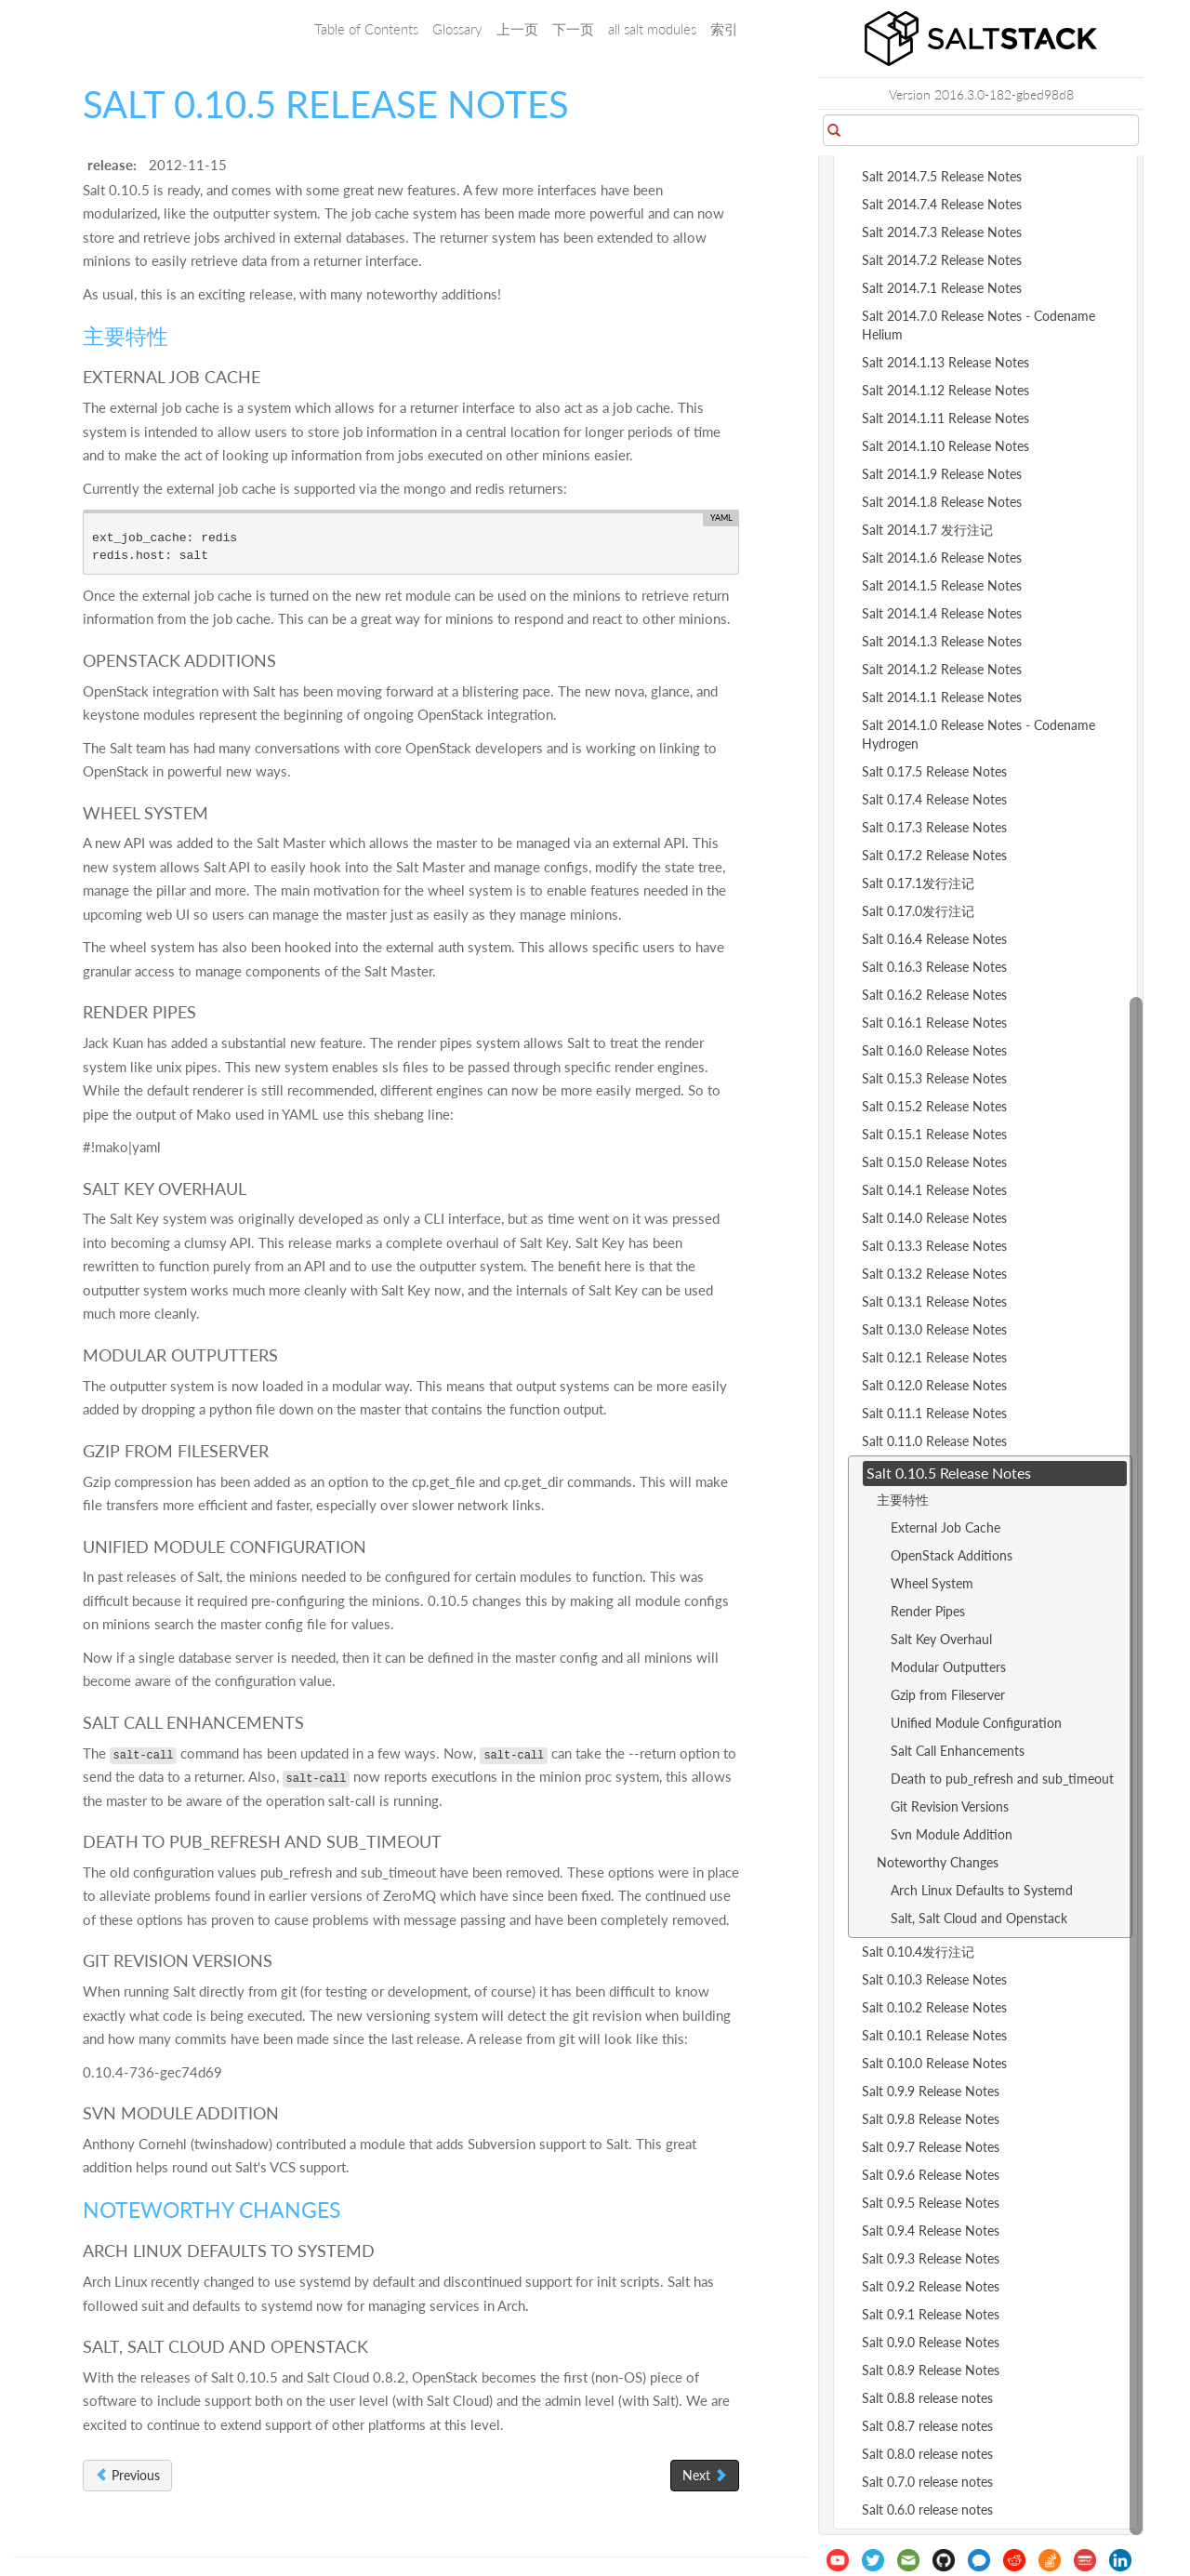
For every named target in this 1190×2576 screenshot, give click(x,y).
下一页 (573, 28)
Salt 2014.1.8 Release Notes (942, 502)
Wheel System (932, 1583)
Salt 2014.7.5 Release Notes (942, 176)
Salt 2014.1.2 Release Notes (942, 669)
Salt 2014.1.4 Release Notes (942, 613)
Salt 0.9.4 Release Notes (930, 2230)
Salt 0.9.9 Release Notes (930, 2091)
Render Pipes (928, 1611)
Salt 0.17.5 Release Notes (934, 771)
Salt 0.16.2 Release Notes (934, 995)
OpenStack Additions (951, 1555)
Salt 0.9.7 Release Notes (930, 2147)
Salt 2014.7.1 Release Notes (942, 288)
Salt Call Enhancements (958, 1751)
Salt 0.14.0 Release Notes (934, 1218)
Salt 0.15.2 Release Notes (934, 1106)
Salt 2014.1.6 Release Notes (942, 557)
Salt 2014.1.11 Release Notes (945, 418)
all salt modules (652, 28)
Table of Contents (366, 28)
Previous (127, 2475)
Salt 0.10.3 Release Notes (934, 1979)
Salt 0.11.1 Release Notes (934, 1413)
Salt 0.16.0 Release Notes (934, 1050)
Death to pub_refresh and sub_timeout (1002, 1778)
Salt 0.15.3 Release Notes (934, 1078)
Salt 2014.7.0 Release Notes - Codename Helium (978, 325)
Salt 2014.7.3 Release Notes (942, 232)
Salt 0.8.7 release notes (927, 2426)
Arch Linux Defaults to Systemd (982, 1890)
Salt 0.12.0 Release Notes (934, 1385)
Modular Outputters (948, 1667)
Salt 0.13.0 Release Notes (934, 1329)
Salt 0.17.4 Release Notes (934, 799)
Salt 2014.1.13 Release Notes (945, 362)
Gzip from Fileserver (948, 1695)
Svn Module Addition (951, 1834)
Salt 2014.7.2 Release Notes (942, 260)
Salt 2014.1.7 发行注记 (927, 530)
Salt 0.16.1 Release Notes (934, 1022)
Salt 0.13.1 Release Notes (934, 1301)
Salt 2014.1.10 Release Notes (945, 446)
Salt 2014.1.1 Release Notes (942, 697)
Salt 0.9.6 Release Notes (930, 2175)
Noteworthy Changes (937, 1862)
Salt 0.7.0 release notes (927, 2482)
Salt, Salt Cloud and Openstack (979, 1918)
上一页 (517, 28)
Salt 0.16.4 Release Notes (934, 939)
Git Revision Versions (950, 1806)
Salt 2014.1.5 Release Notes (942, 585)
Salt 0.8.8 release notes (927, 2398)
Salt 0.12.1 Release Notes (934, 1357)
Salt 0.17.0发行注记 (918, 911)
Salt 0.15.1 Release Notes (934, 1134)
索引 (724, 28)
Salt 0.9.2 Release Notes (930, 2286)
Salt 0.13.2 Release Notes (934, 1273)
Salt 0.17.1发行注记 (918, 883)
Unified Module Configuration (976, 1723)
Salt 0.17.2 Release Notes (934, 855)
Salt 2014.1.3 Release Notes (942, 641)
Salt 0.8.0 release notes (927, 2454)
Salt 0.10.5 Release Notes (948, 1472)
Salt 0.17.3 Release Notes (934, 827)
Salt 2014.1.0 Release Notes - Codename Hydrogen (978, 734)
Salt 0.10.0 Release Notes (934, 2063)
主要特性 (903, 1499)
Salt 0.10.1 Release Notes (934, 2035)
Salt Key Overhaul (941, 1639)
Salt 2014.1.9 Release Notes (942, 474)
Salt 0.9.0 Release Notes (930, 2342)
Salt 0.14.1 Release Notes (934, 1190)
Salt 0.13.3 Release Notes (934, 1246)
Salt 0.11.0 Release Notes (934, 1441)
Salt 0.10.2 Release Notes (934, 2007)
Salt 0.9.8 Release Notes (930, 2119)
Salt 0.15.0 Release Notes (934, 1162)
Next (704, 2475)
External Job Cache (945, 1527)
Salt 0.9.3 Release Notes (930, 2258)
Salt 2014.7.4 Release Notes (942, 204)
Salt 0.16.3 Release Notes (934, 967)
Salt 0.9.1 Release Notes (930, 2314)
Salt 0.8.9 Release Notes (930, 2370)
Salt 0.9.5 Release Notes (930, 2203)
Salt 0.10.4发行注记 (918, 1951)
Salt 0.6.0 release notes (927, 2509)
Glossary (457, 28)
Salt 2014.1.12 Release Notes (945, 390)
